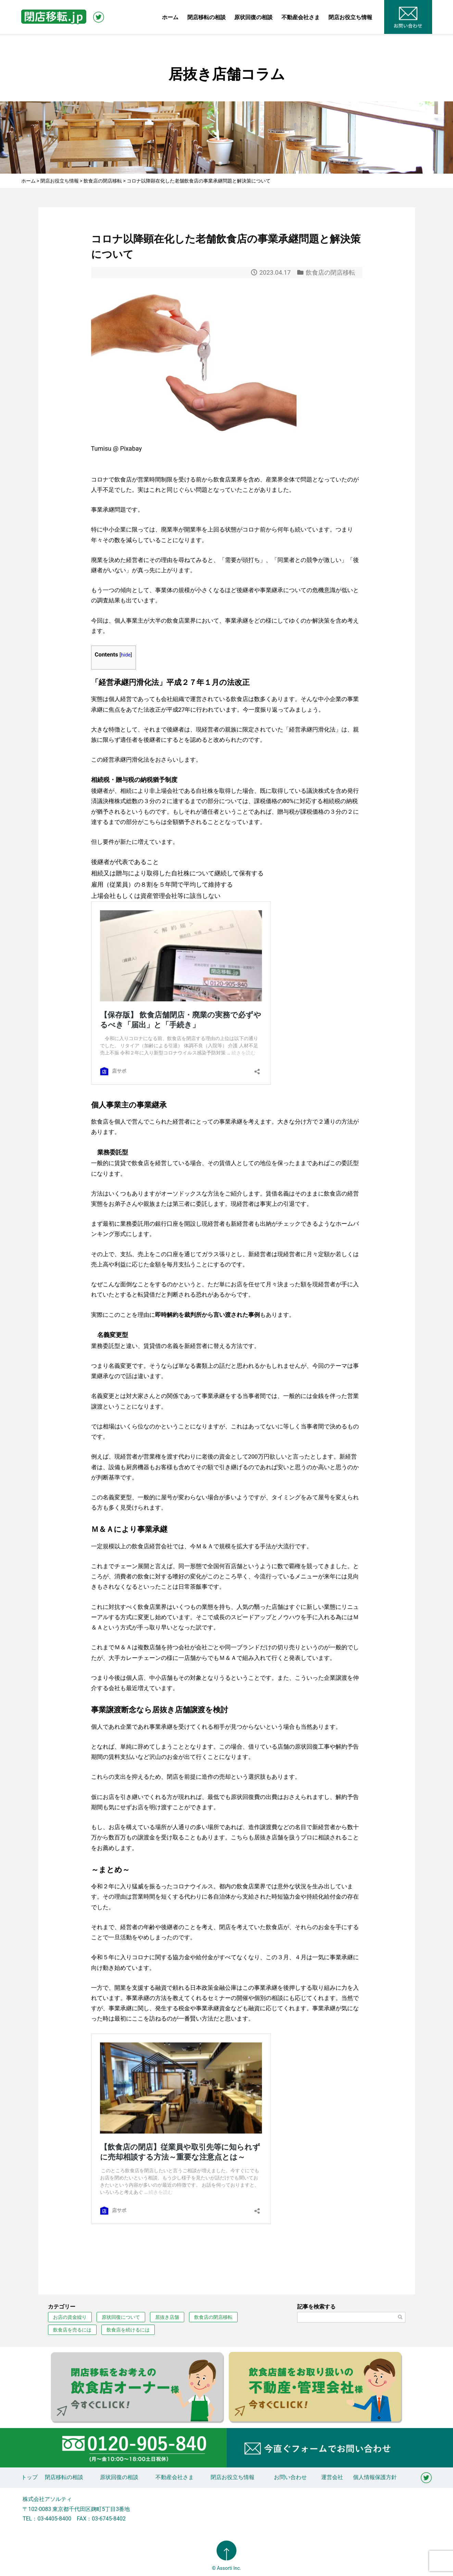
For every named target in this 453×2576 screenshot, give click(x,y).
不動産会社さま (300, 17)
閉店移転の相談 (206, 17)
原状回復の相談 (253, 17)
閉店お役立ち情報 (350, 17)
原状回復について (121, 2317)
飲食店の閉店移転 (330, 272)
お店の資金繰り (70, 2317)
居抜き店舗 (167, 2317)
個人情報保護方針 (375, 2477)
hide (126, 655)
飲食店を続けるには (128, 2330)
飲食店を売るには (72, 2330)
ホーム (170, 17)
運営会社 (332, 2477)
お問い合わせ (290, 2477)
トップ (29, 2477)
